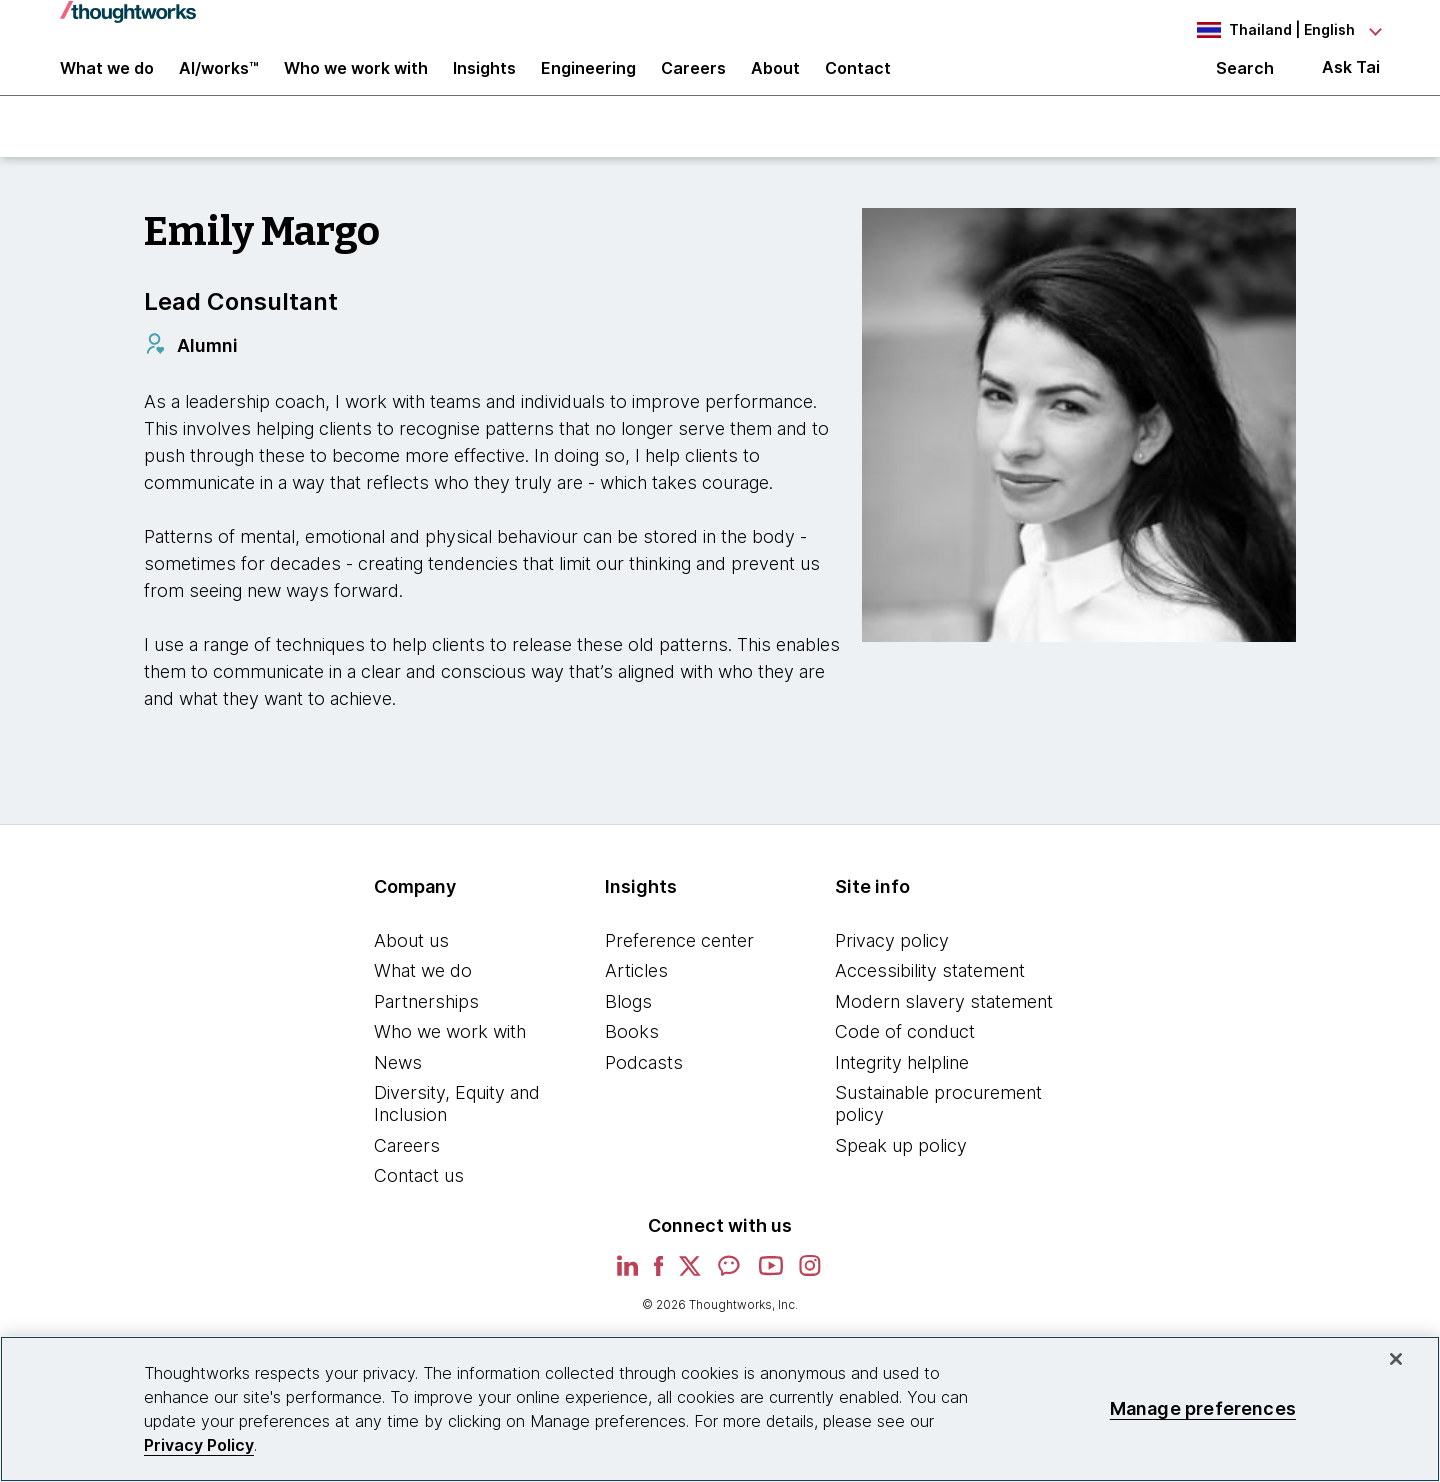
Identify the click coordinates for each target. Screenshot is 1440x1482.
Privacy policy (892, 963)
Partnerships (426, 1024)
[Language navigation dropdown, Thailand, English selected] (1270, 30)
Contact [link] (858, 82)
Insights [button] (484, 82)
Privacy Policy (199, 1445)
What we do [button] (107, 82)
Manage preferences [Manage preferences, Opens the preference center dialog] (1203, 1408)
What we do (423, 994)
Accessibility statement (930, 994)
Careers (407, 1168)
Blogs (628, 1024)
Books (632, 1055)
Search (1245, 82)
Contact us (419, 1199)
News (398, 1086)
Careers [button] (693, 82)
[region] (720, 1409)
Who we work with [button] (356, 82)
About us (411, 963)
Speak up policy (901, 1168)
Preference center (679, 963)
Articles (636, 994)
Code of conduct (905, 1055)
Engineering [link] (588, 82)
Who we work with (450, 1055)
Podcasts (644, 1086)
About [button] (775, 82)
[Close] (1396, 1359)
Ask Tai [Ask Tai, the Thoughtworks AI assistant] (1351, 81)
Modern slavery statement (944, 1024)
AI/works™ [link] (219, 82)
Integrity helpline (902, 1086)
